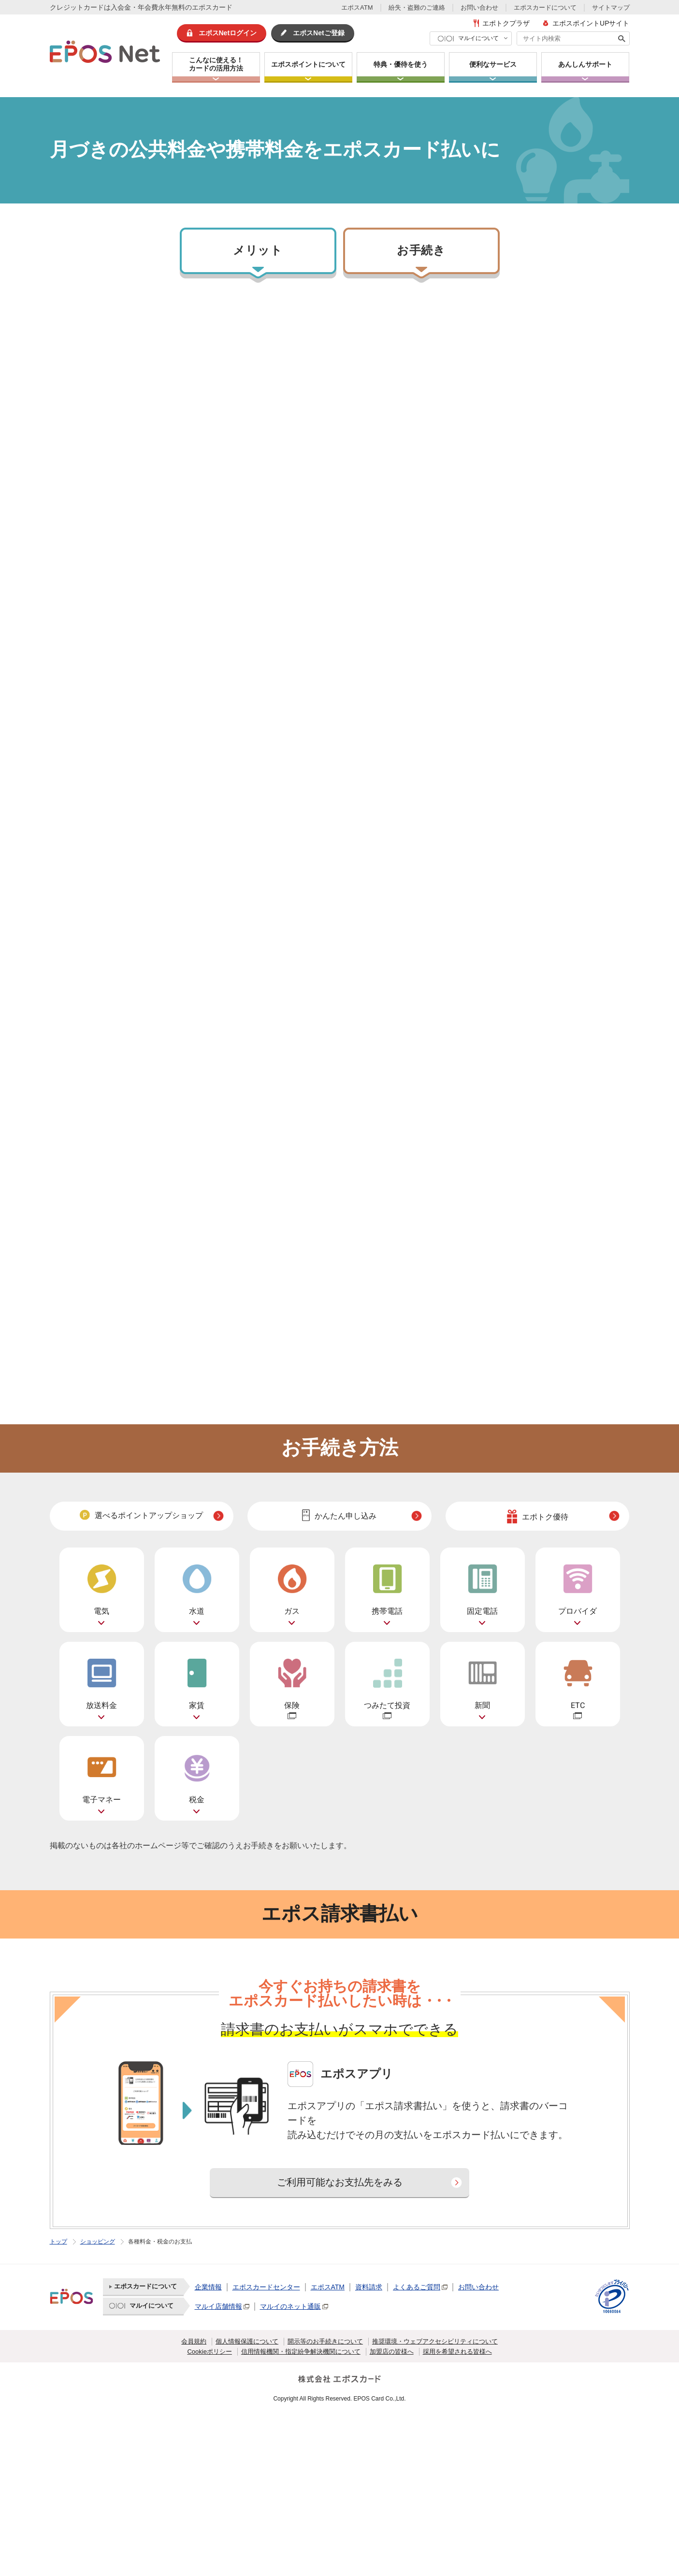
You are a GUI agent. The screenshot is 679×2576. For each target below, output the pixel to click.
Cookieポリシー (209, 2351)
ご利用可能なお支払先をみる (340, 2182)
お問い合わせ (479, 7)
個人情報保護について (247, 2341)
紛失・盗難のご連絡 (417, 7)
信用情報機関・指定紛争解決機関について (301, 2351)
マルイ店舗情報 (218, 2306)
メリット (258, 250)
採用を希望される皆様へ (457, 2351)
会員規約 (193, 2341)
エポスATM (357, 7)
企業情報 (208, 2287)
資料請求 (368, 2287)
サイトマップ (611, 7)
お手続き (421, 250)
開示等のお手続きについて (325, 2341)
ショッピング (97, 2241)
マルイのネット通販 (290, 2306)
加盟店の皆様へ (392, 2351)
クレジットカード (77, 7)
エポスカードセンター (266, 2287)
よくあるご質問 (416, 2287)
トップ (58, 2241)
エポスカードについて (545, 7)
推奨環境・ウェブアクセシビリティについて (435, 2341)
